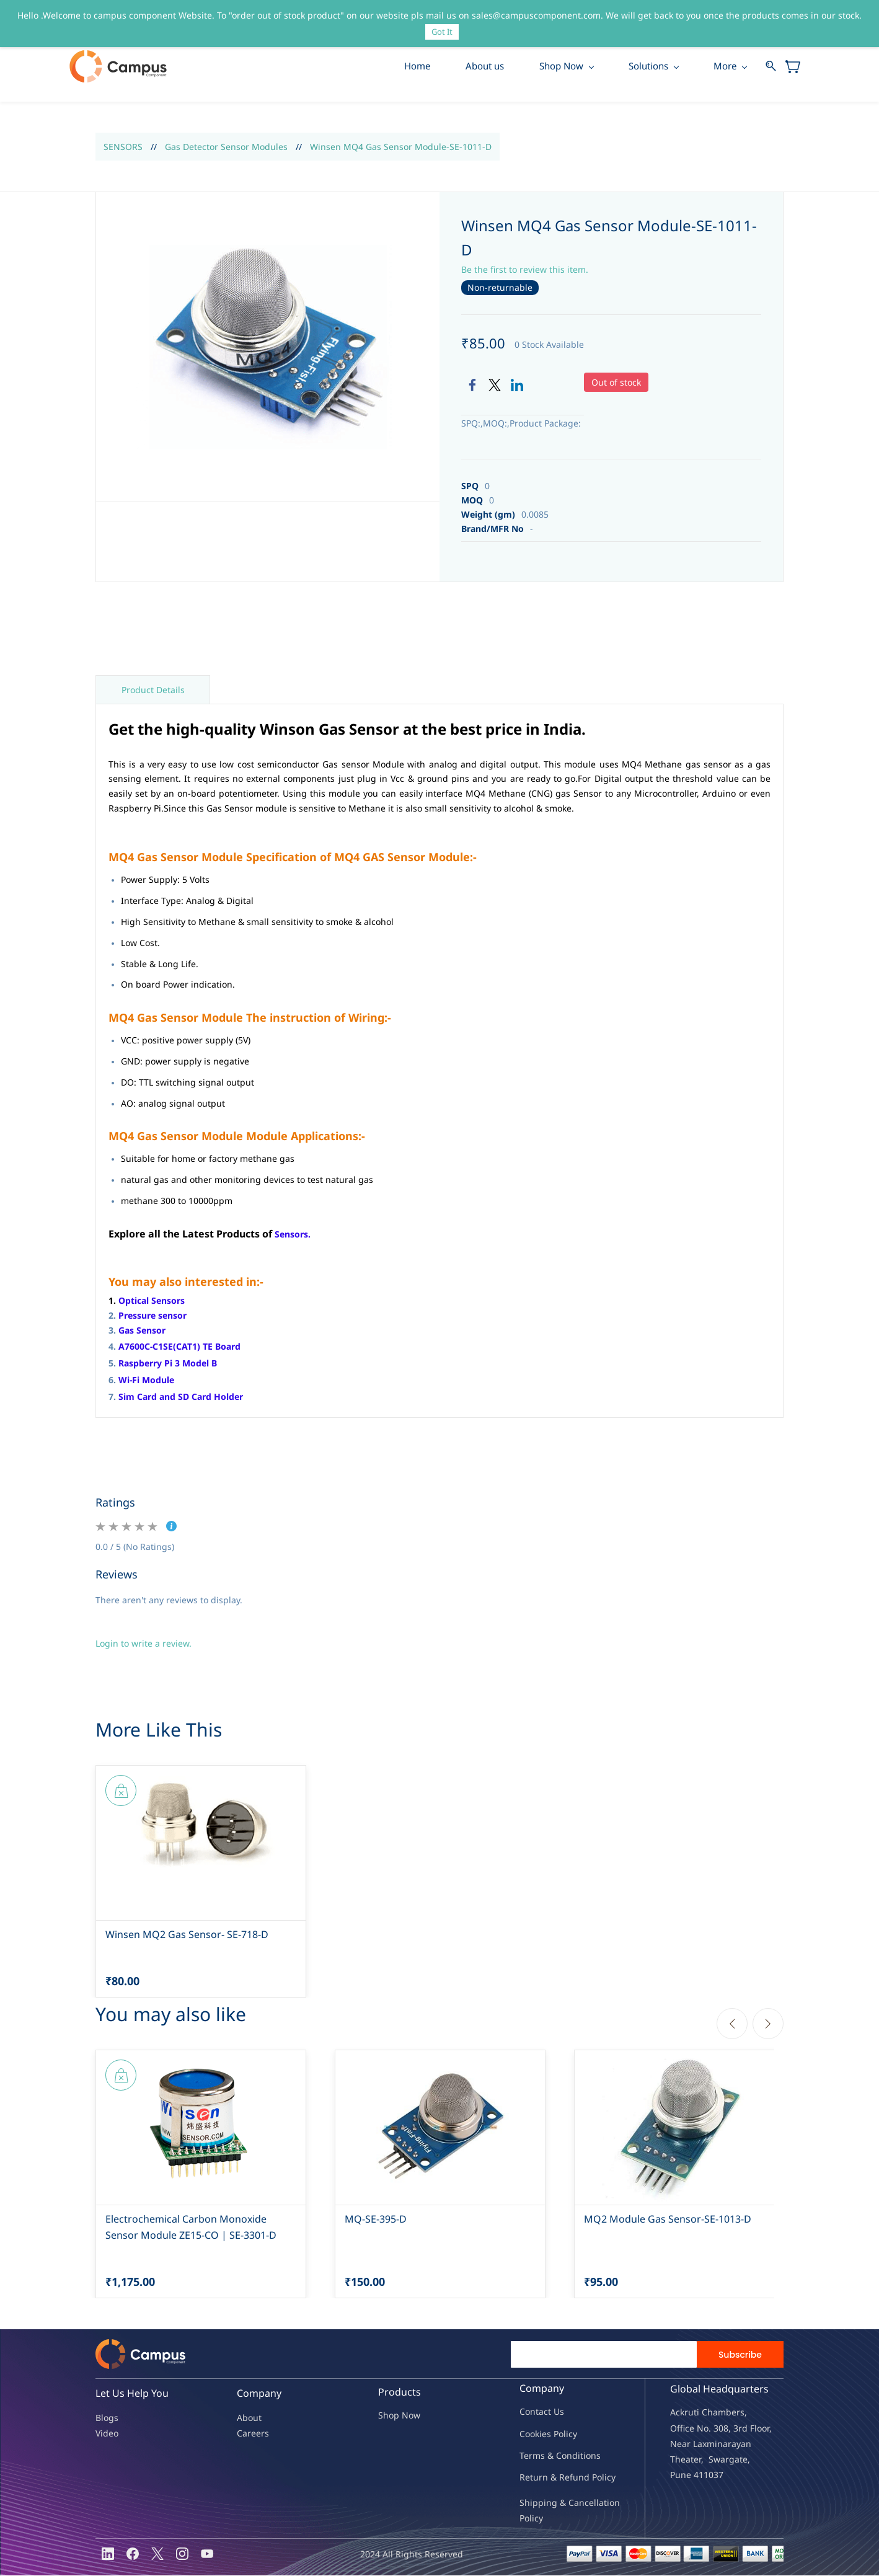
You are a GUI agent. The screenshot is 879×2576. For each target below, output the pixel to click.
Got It (442, 31)
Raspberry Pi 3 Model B (167, 1364)
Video (106, 2434)
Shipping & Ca (549, 2503)
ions (592, 2456)
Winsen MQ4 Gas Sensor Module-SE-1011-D (401, 147)
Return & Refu (548, 2478)
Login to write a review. (143, 1644)
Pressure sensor (152, 1316)
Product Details (153, 690)
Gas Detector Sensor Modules (226, 147)
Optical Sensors (151, 1301)
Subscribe (740, 2355)
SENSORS (123, 147)
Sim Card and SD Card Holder (180, 1397)
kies (543, 2434)
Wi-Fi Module (146, 1380)
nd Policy (597, 2478)
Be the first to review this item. (524, 270)
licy (570, 2434)
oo (530, 2434)
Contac (533, 2413)
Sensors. (293, 1235)
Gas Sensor (142, 1331)
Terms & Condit (551, 2456)
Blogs (106, 2418)
